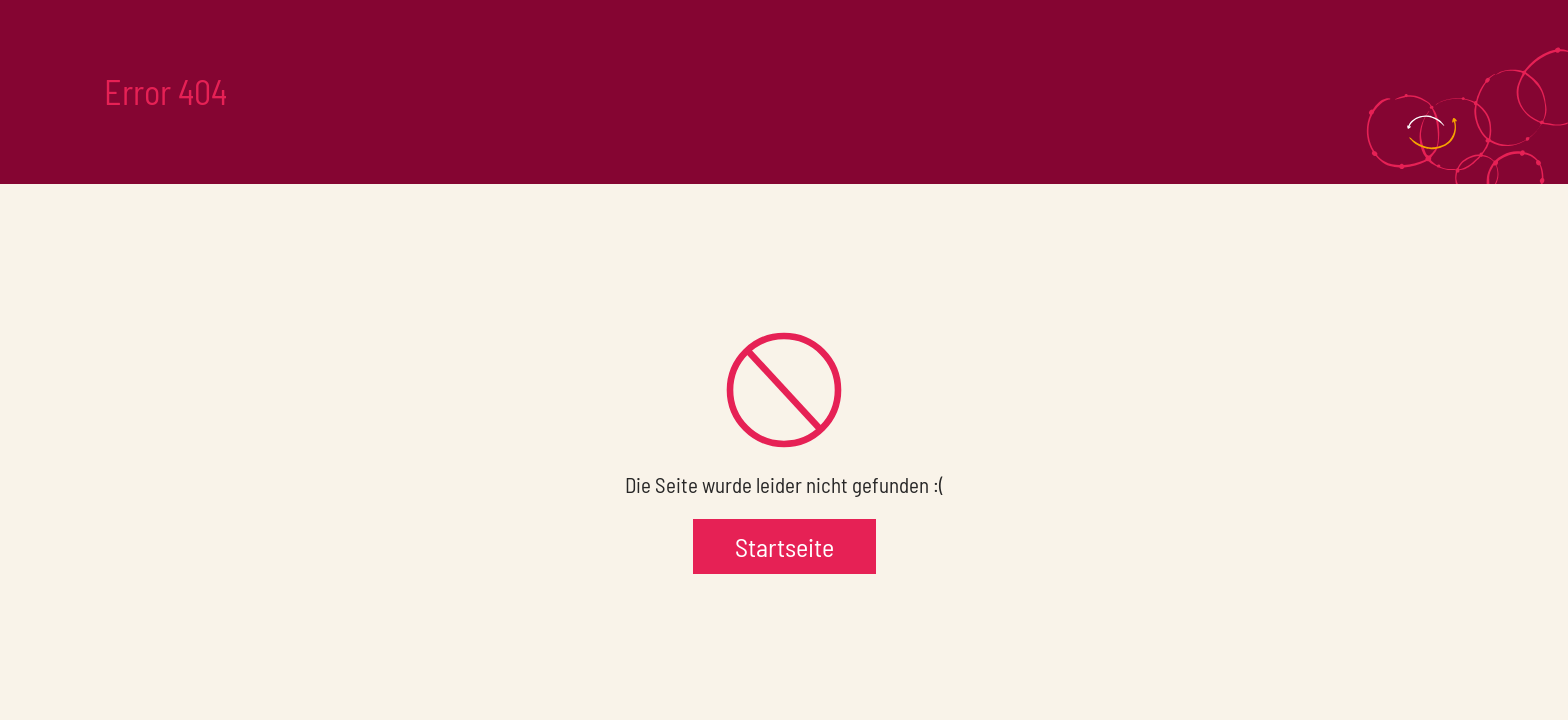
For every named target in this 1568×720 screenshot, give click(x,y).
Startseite (784, 546)
